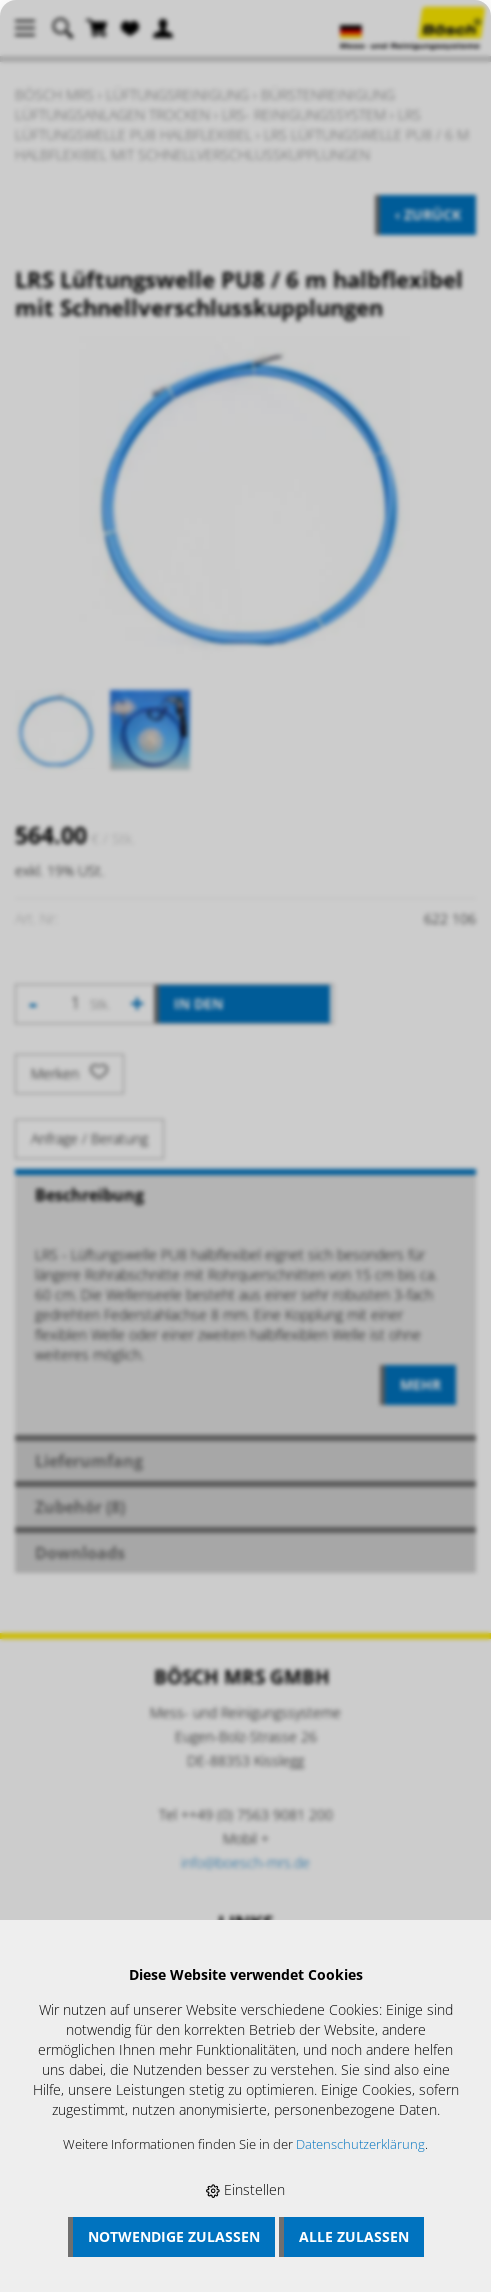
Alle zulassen (354, 2236)
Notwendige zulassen (174, 2236)
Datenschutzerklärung (360, 2144)
